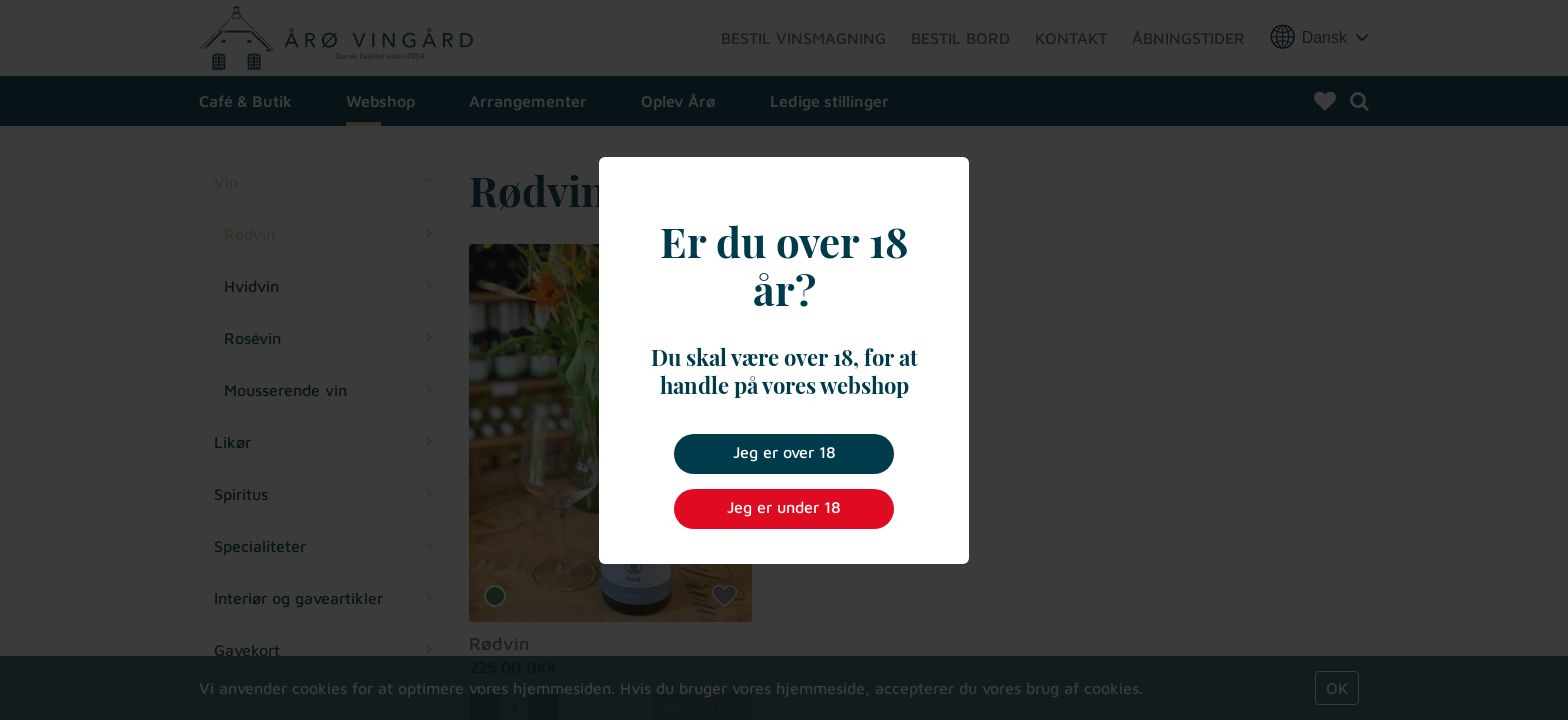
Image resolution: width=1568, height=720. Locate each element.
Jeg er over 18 (784, 452)
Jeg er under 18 (784, 507)
